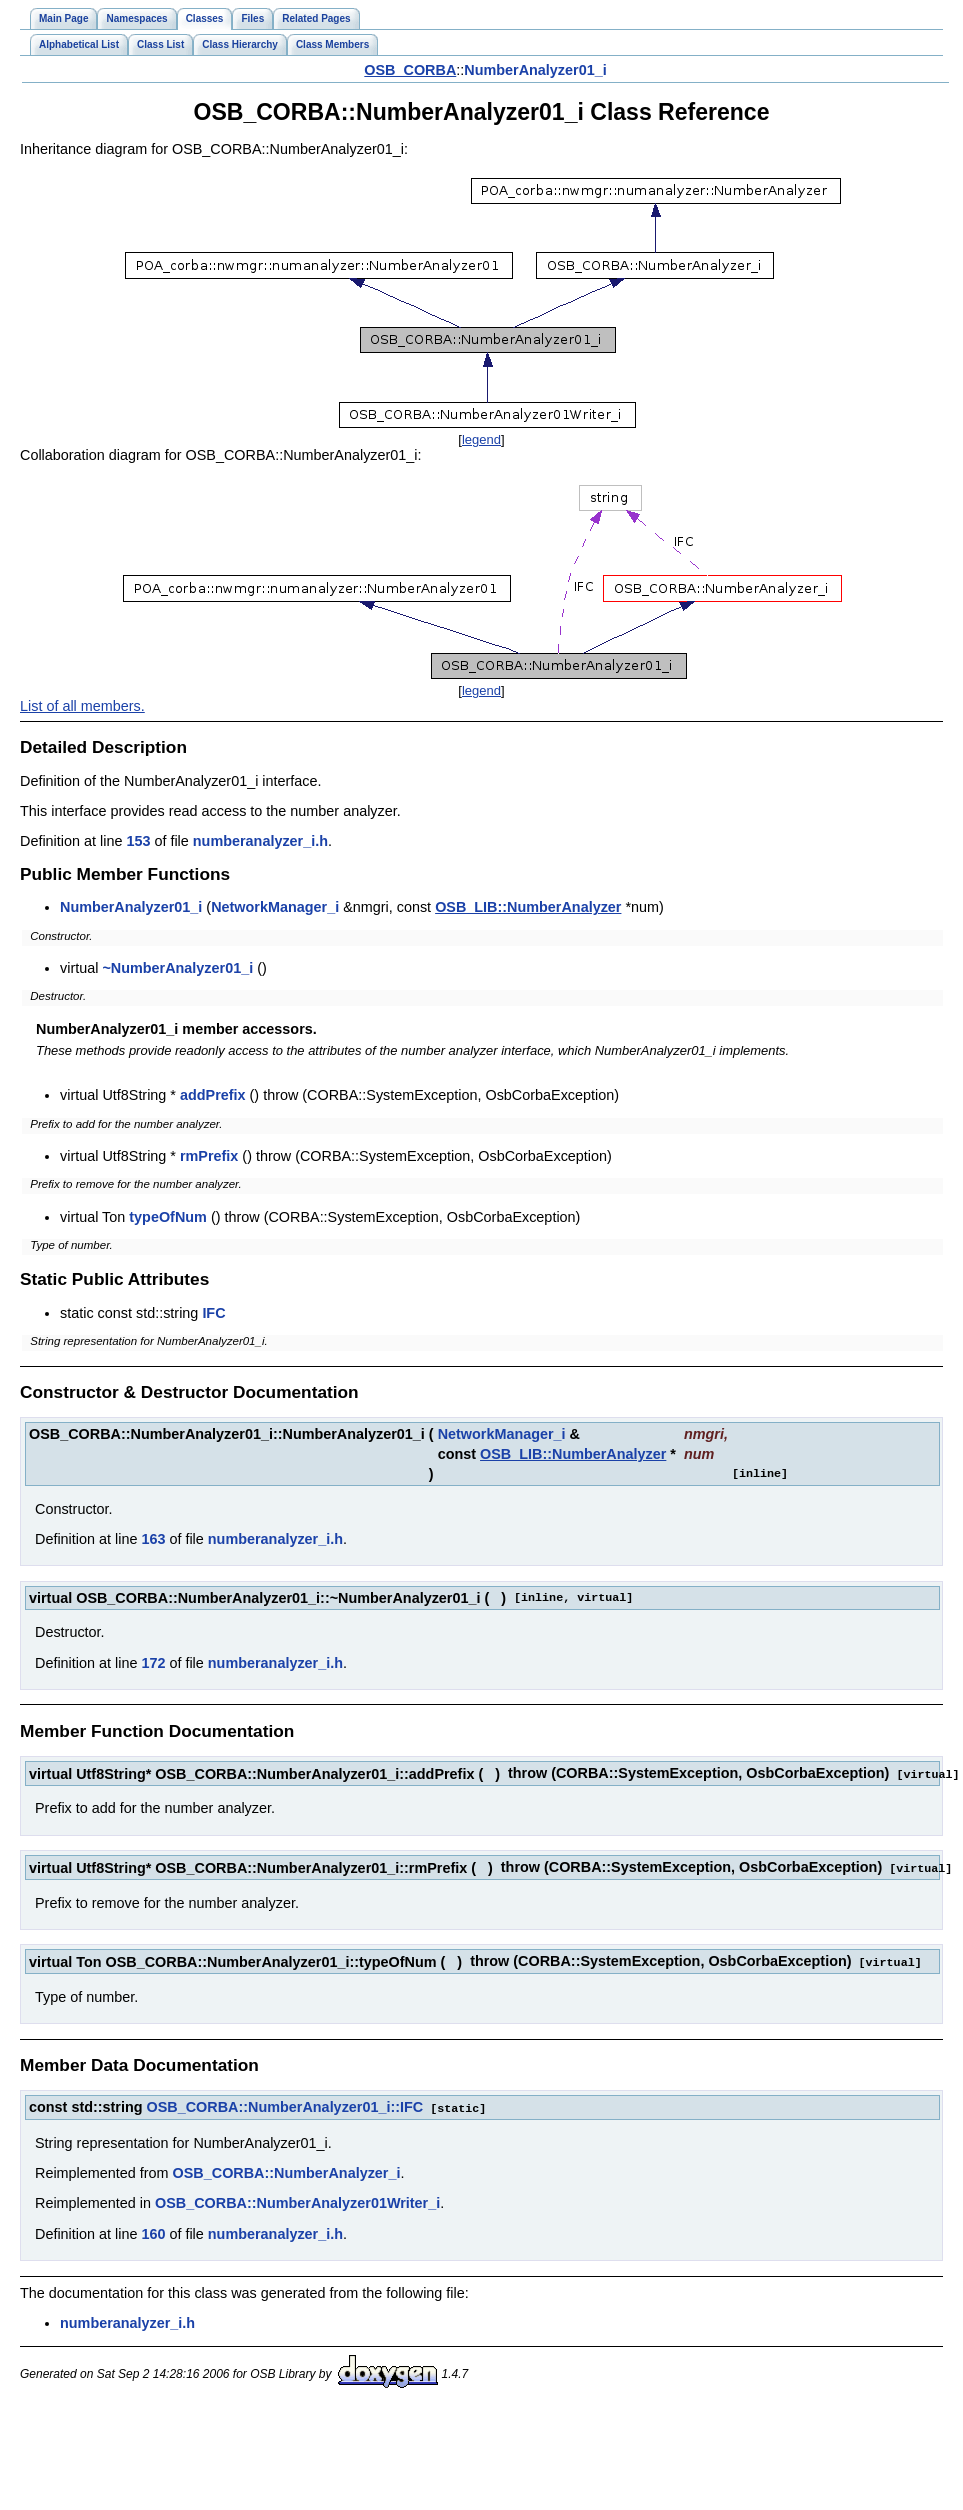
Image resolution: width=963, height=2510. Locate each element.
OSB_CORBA (410, 70)
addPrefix (213, 1095)
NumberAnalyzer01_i (535, 70)
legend (481, 439)
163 (153, 1539)
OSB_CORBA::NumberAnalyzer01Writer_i (297, 2199)
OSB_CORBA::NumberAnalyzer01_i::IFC (285, 2104)
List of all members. (82, 706)
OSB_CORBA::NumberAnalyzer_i (287, 2169)
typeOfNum (168, 1217)
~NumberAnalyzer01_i (177, 968)
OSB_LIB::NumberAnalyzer (528, 907)
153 (138, 841)
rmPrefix (209, 1156)
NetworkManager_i (275, 907)
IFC (213, 1313)
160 (153, 2230)
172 (153, 1663)
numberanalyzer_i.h (260, 841)
